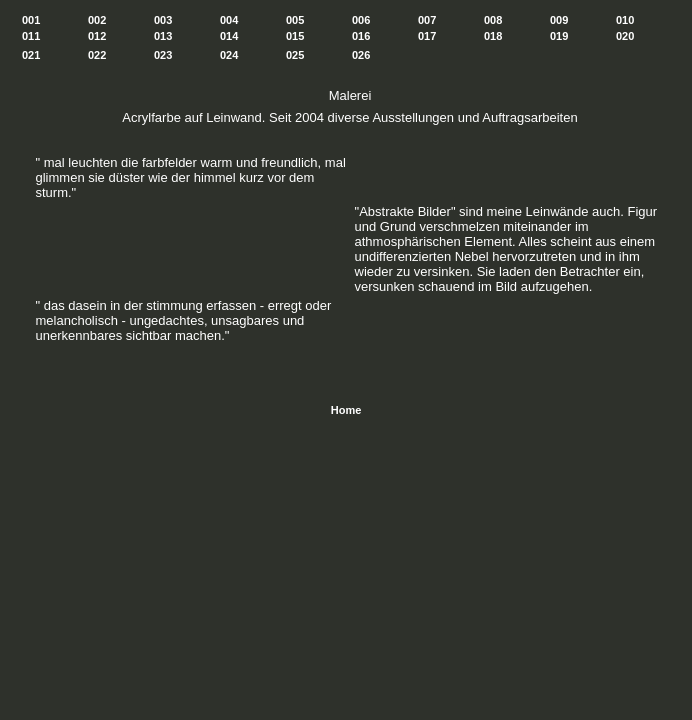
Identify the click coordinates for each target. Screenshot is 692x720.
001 (31, 20)
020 (625, 36)
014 (229, 36)
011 (31, 36)
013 (163, 36)
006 (361, 20)
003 (163, 20)
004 (229, 20)
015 (295, 36)
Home (346, 410)
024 (229, 55)
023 (163, 55)
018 (493, 36)
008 (493, 20)
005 (295, 20)
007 (427, 20)
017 (427, 36)
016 (361, 36)
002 (97, 20)
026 (361, 55)
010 (625, 20)
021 (31, 55)
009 (559, 20)
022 (97, 55)
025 (295, 55)
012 (97, 36)
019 (559, 36)
